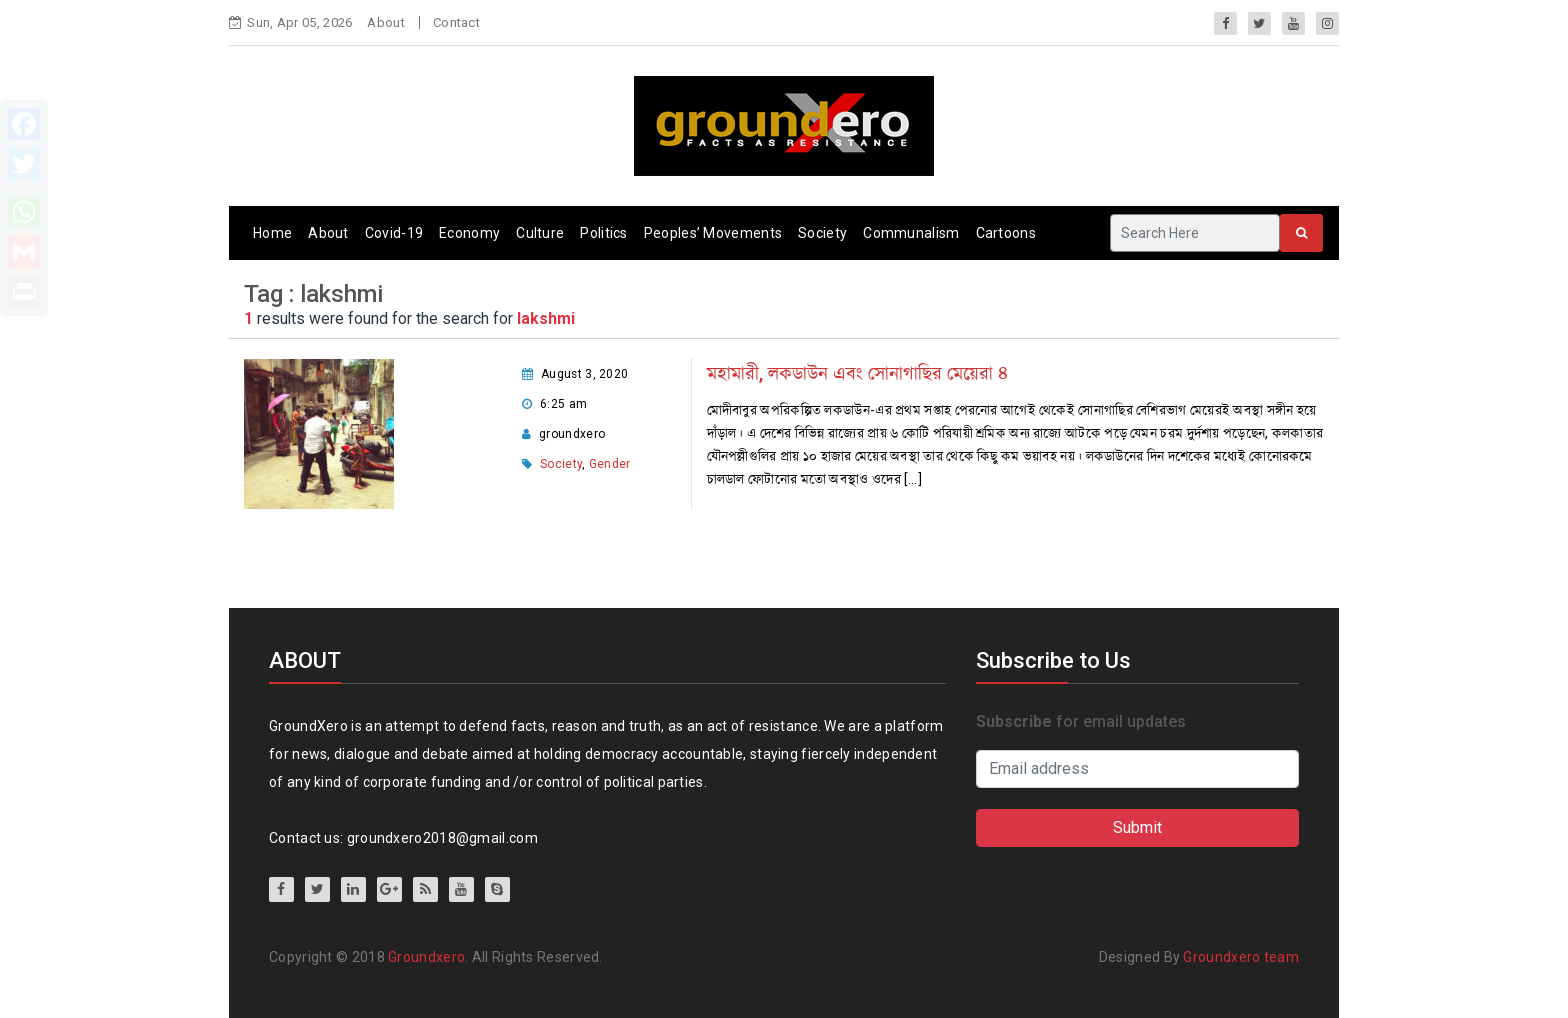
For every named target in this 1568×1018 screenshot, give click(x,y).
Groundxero (426, 957)
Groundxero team (1241, 957)
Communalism (911, 233)
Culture (540, 233)
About (386, 22)
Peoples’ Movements (713, 233)
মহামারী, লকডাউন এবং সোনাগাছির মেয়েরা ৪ (857, 373)
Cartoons (1006, 233)
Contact (456, 22)
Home (272, 233)
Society (822, 233)
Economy (469, 233)
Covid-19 (394, 233)
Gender (610, 464)
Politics (603, 233)
